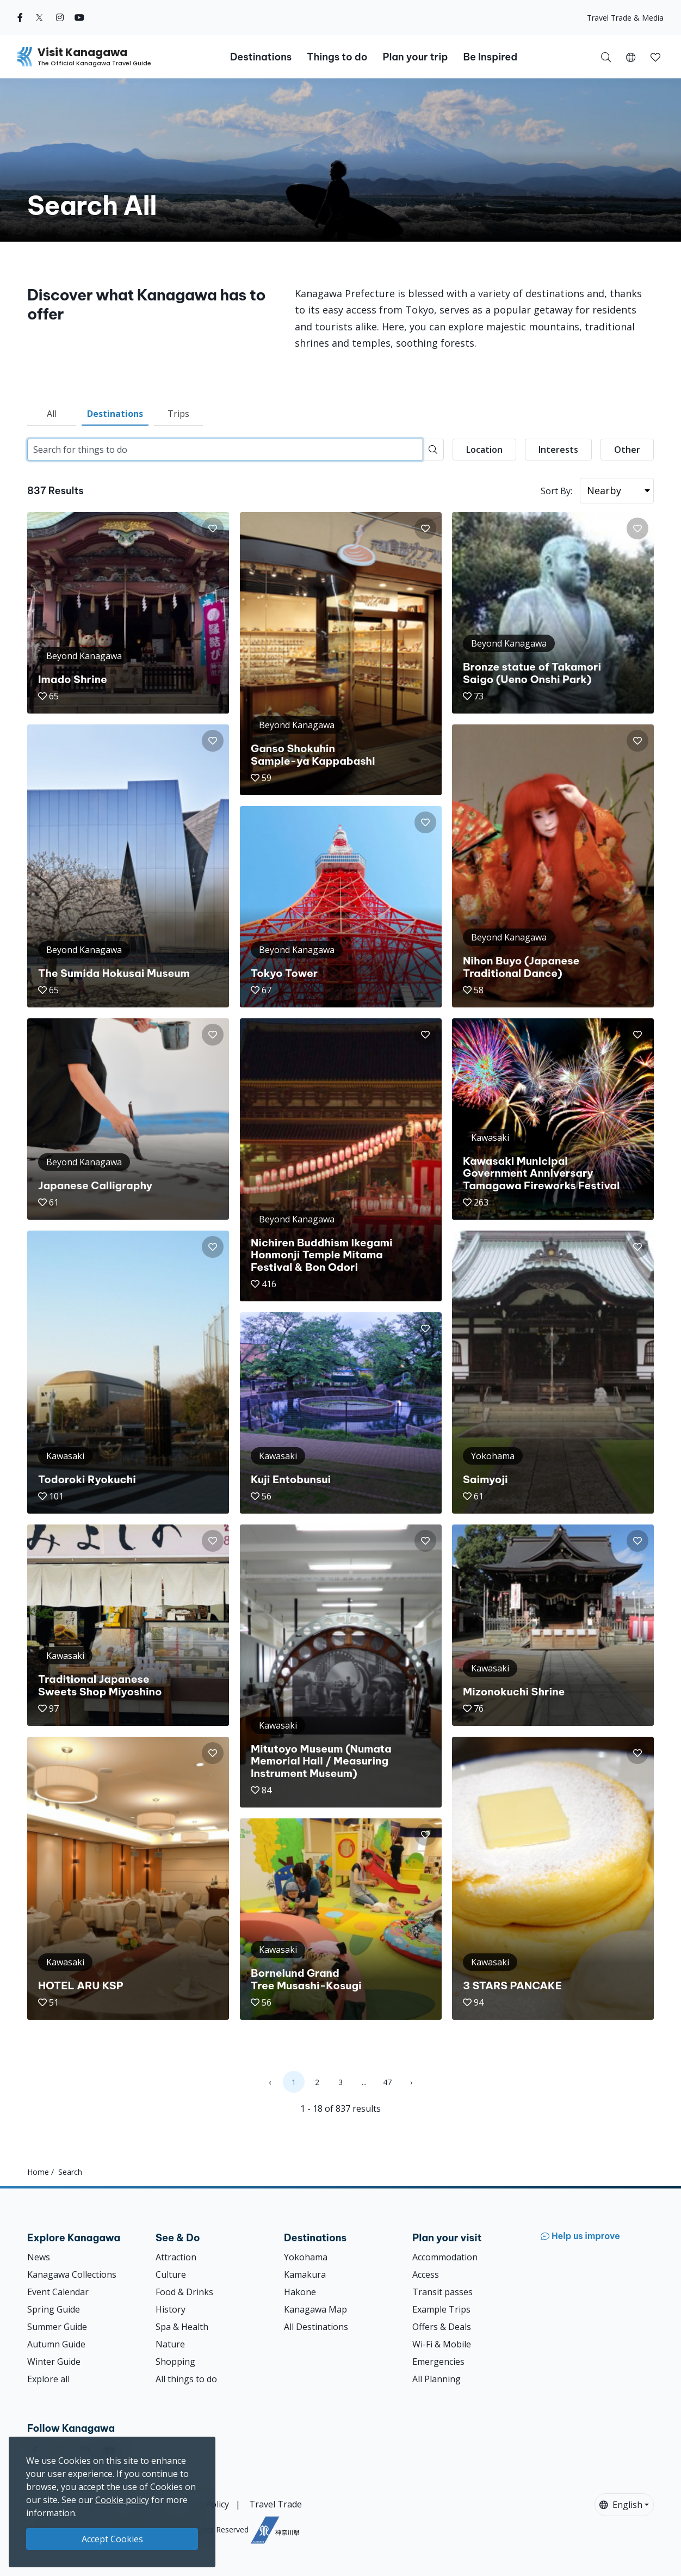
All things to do (186, 2379)
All (52, 414)
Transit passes (442, 2292)
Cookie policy (122, 2500)
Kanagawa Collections (71, 2274)
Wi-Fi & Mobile (441, 2344)
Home (38, 2172)
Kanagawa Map (315, 2309)
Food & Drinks (184, 2292)
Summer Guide (57, 2327)
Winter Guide (54, 2362)
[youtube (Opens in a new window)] (79, 17)
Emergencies (438, 2362)
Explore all (48, 2379)
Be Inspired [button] (490, 57)
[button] (630, 56)
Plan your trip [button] (415, 57)
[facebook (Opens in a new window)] (20, 17)
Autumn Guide (56, 2344)
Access (425, 2274)
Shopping (175, 2362)
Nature (170, 2344)
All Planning (436, 2379)
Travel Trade (275, 2504)
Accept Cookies (112, 2539)
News (38, 2257)
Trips (178, 414)
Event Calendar (58, 2292)
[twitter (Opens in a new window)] (39, 17)
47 (387, 2082)
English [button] (620, 2505)
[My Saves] (655, 56)
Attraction (176, 2257)
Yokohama (305, 2257)
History (170, 2309)
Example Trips (441, 2309)
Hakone (300, 2292)
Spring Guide (53, 2309)
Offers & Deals (441, 2327)
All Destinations (316, 2327)
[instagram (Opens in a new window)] (60, 17)
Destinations (115, 414)
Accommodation (445, 2257)
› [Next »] (411, 2082)
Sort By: (556, 491)
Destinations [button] (261, 57)
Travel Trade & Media (625, 18)
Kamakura (305, 2274)
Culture (171, 2274)
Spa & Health (182, 2327)
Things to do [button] (337, 57)
